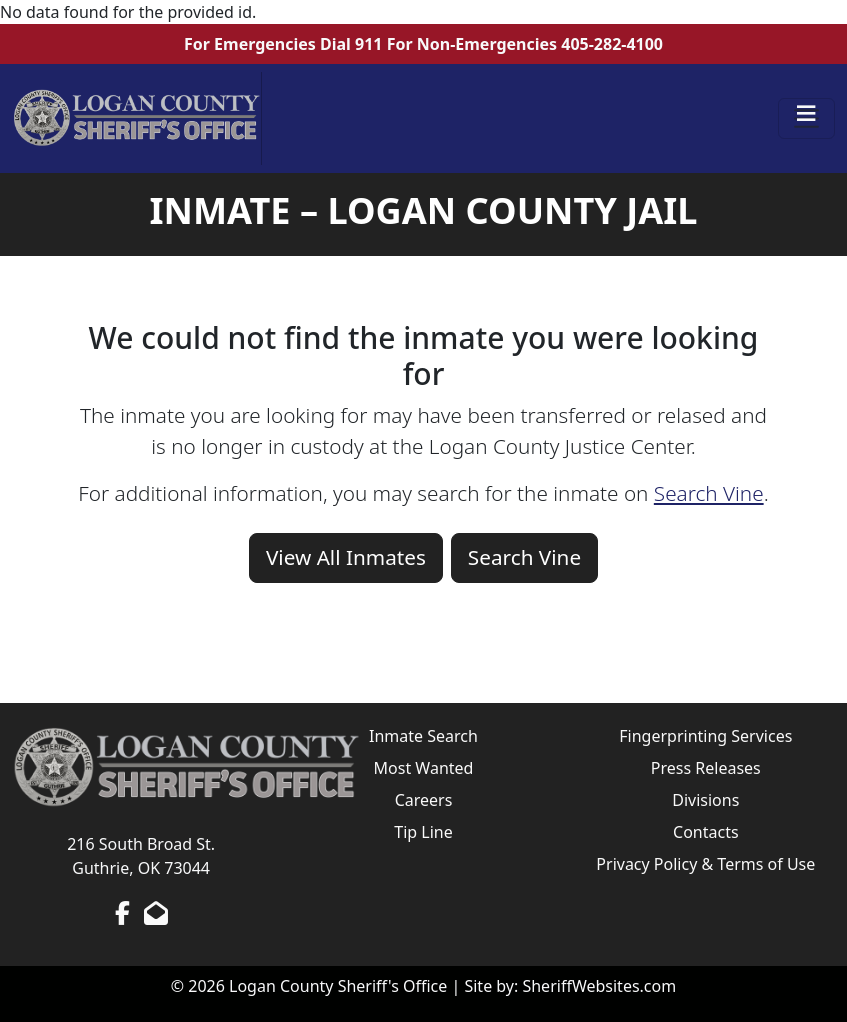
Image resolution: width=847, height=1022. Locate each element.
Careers (424, 800)
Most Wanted (424, 768)
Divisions (705, 800)
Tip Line (423, 832)
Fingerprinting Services (705, 736)
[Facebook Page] (122, 913)
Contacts (706, 832)
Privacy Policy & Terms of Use (705, 864)
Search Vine (709, 493)
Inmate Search (423, 736)
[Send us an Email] (156, 913)
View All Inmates (346, 557)
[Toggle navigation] (807, 119)
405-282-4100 (612, 44)
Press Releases (706, 768)
